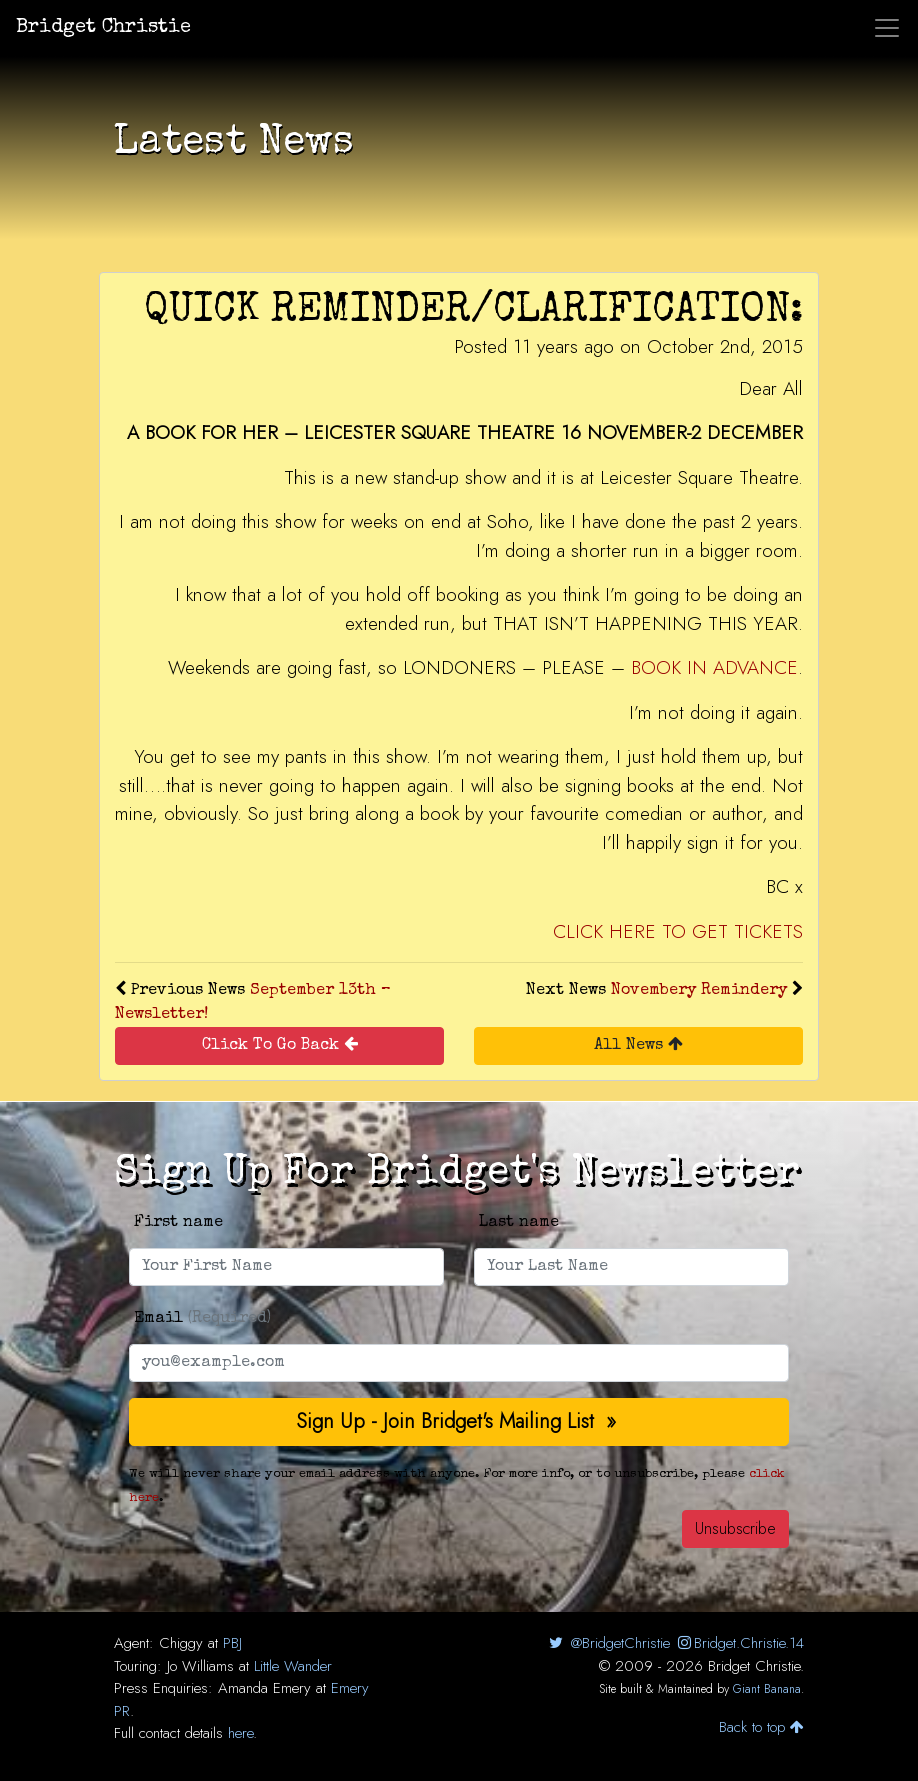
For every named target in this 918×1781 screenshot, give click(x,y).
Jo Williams (200, 1666)
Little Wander (293, 1666)
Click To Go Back (280, 1044)
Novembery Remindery (699, 991)
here (240, 1733)
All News (638, 1044)
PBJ (232, 1643)
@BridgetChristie (607, 1643)
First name (178, 1223)
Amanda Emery (264, 1688)
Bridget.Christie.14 (739, 1643)
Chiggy (181, 1643)
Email (202, 1319)
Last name (519, 1223)
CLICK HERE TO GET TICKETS (678, 931)
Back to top (761, 1727)
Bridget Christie (103, 28)
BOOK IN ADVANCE (714, 667)
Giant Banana (767, 1689)
